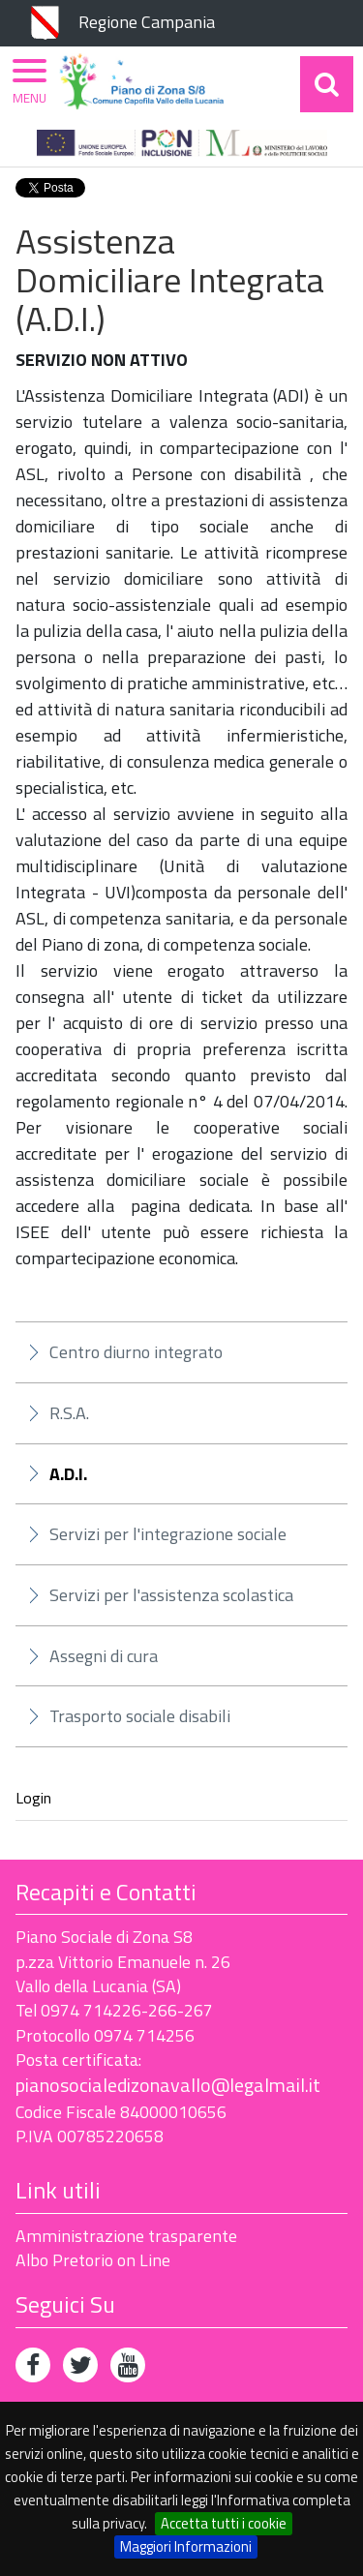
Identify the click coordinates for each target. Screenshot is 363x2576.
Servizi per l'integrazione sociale (168, 1534)
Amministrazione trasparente (126, 2236)
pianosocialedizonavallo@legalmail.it (167, 2085)
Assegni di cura (103, 1656)
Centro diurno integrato (136, 1352)
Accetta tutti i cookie (224, 2523)
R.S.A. (69, 1413)
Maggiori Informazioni (186, 2546)
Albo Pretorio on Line (92, 2260)
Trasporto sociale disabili (139, 1716)
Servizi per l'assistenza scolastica (171, 1595)
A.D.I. (68, 1474)
